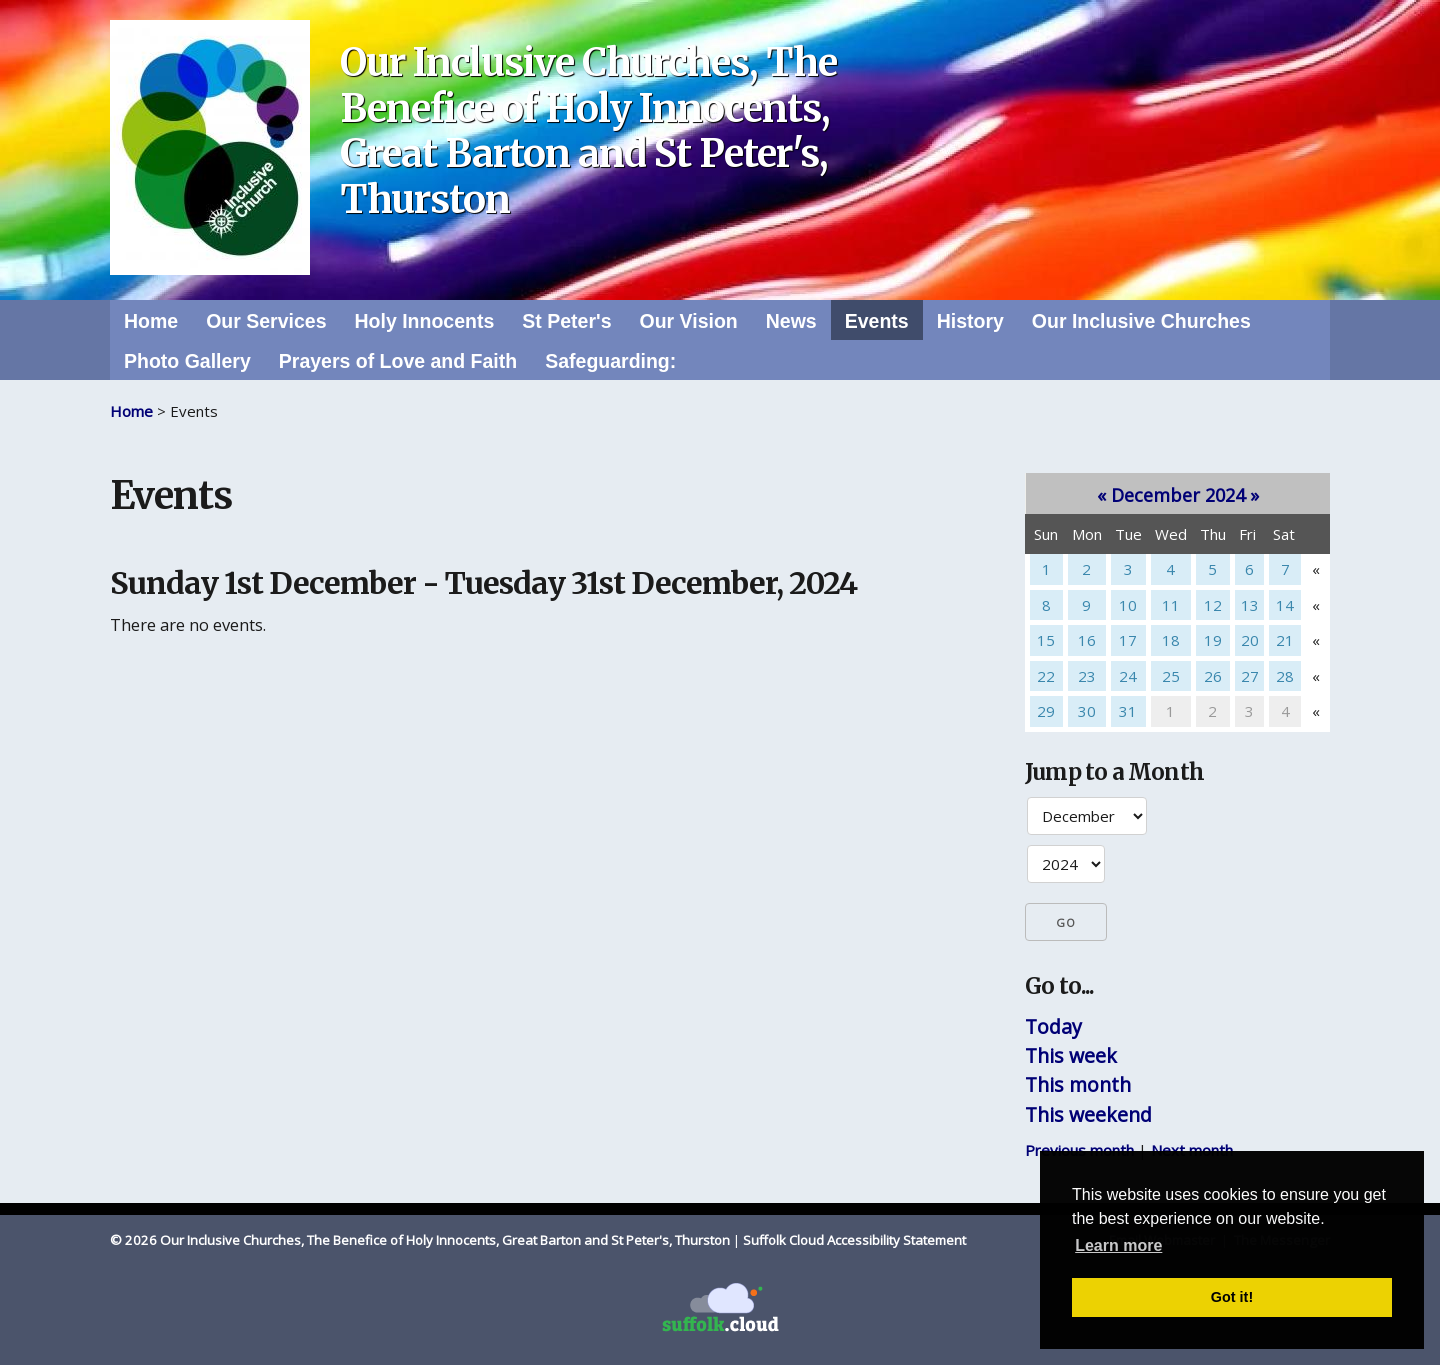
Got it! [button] (1232, 1297)
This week (1071, 1055)
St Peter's (566, 321)
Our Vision (688, 321)
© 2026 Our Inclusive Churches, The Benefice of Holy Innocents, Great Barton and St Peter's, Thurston (420, 1240)
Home (151, 321)
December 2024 (1178, 495)
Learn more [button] (1118, 1245)
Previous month (1079, 1150)
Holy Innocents (425, 321)
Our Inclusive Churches (1141, 321)
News (791, 321)
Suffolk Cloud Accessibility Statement (854, 1240)
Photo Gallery (187, 361)
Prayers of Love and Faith (398, 361)
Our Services (266, 321)
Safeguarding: (610, 361)
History (970, 321)
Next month (1192, 1150)
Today (1053, 1026)
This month (1078, 1084)
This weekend (1088, 1114)
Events (877, 321)
